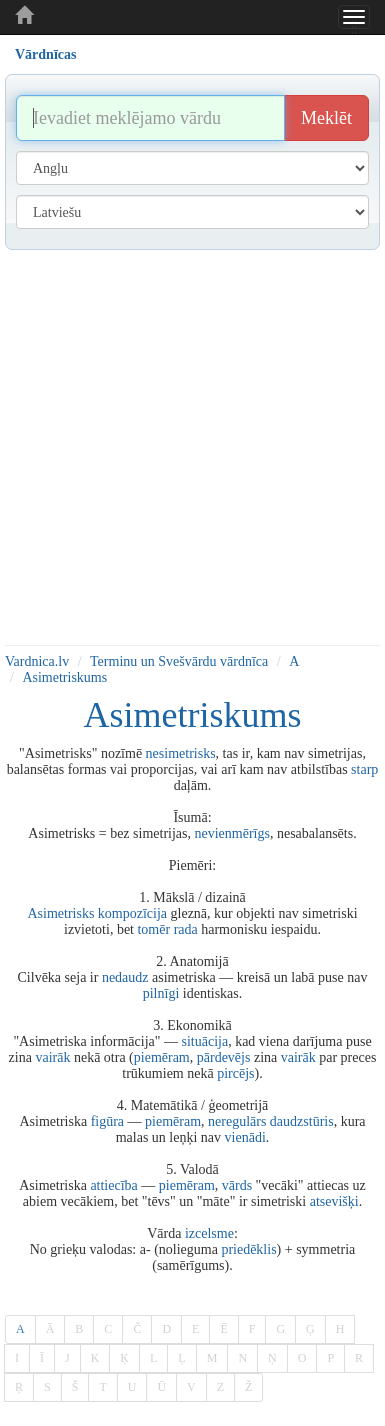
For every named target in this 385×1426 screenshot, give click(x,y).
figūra (107, 1121)
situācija (205, 1041)
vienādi (245, 1137)
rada (186, 929)
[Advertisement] (187, 447)
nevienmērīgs (232, 833)
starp (364, 769)
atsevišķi (334, 1201)
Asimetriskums (64, 677)
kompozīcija (132, 913)
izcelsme (209, 1233)
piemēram (162, 1057)
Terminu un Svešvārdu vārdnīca (179, 661)
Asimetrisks (60, 913)
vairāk (52, 1057)
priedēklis (248, 1249)
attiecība (113, 1185)
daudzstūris (302, 1121)
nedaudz (125, 977)
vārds (237, 1185)
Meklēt (326, 118)
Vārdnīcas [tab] (45, 54)
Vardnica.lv (37, 661)
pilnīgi (161, 993)
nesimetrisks (181, 753)
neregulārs (237, 1121)
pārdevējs (224, 1057)
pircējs (235, 1073)
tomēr (153, 929)
